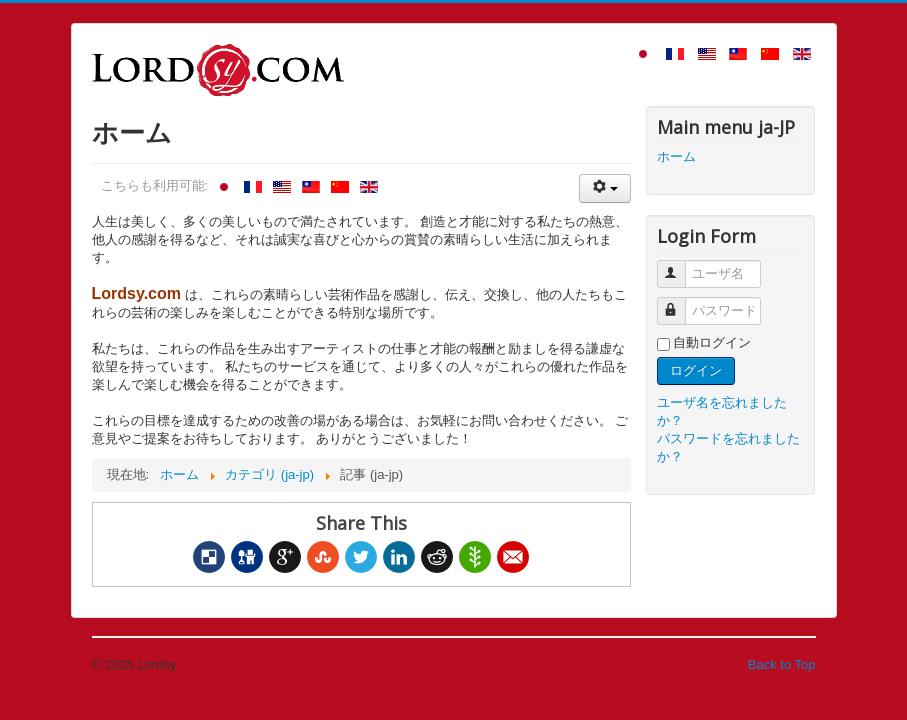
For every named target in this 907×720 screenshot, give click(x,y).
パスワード (680, 302)
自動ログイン (712, 342)
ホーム (676, 156)
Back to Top (782, 664)
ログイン (696, 370)
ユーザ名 (680, 265)
